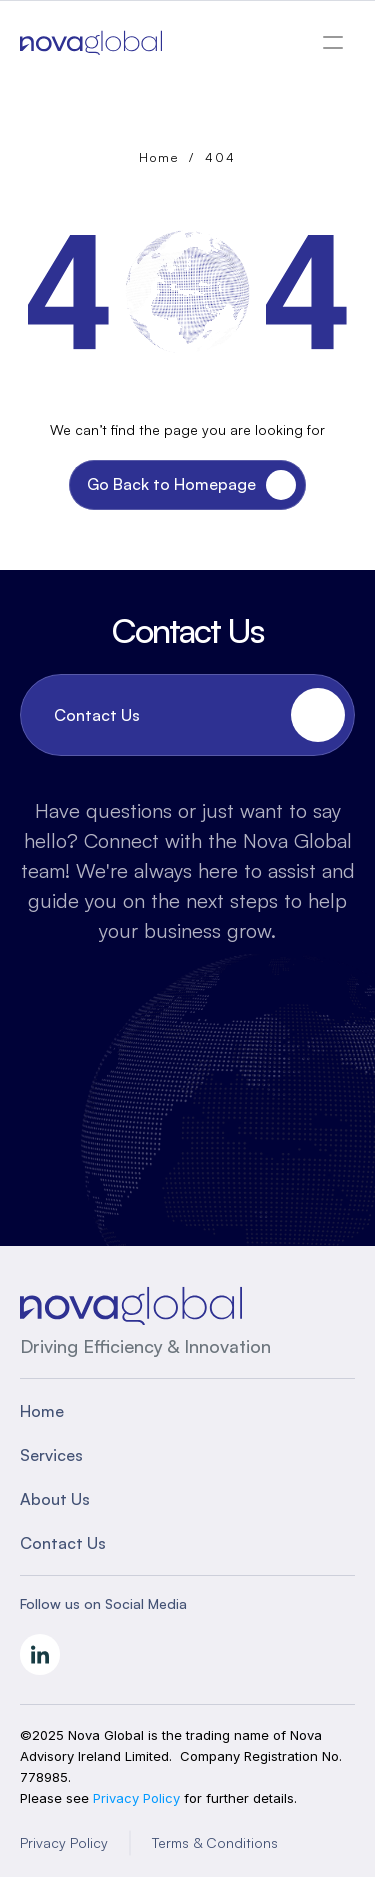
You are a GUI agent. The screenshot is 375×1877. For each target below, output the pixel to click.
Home (159, 157)
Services (51, 1455)
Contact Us (63, 1543)
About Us (55, 1499)
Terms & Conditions (215, 1842)
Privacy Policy (64, 1842)
